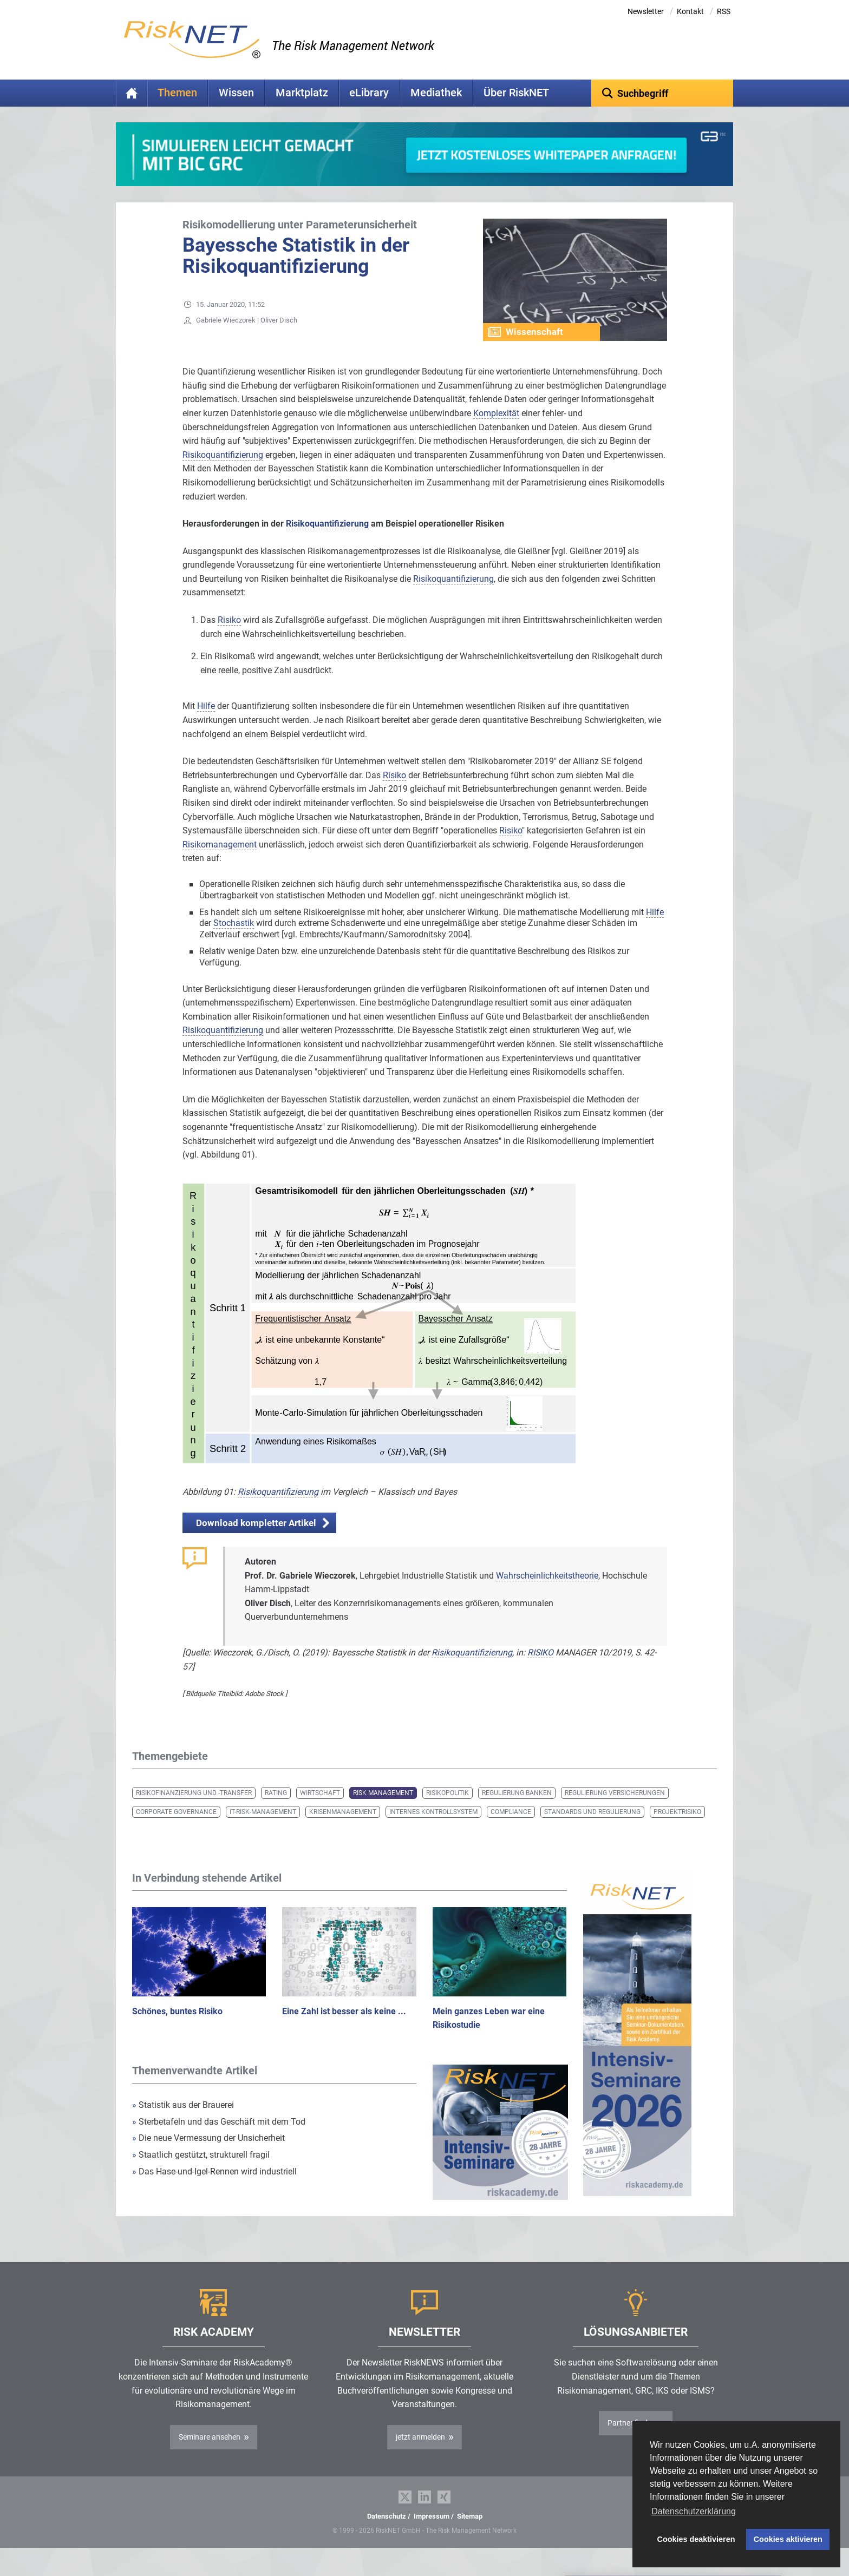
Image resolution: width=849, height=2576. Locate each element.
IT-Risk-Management (263, 1828)
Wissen (236, 93)
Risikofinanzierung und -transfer (194, 1809)
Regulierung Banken (517, 1809)
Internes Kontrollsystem (433, 1828)
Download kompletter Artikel (256, 1539)
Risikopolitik (447, 1809)
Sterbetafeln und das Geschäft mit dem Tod (218, 2138)
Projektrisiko (677, 1828)
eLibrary (369, 93)
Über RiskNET (516, 93)
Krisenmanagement (342, 1828)
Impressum (431, 2533)
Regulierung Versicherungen (615, 1809)
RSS (723, 11)
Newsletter (646, 11)
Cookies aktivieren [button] (788, 2539)
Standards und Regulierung (592, 1828)
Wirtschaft (320, 1809)
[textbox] (662, 93)
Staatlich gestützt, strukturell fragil (201, 2171)
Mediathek (436, 93)
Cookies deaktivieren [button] (696, 2539)
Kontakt (690, 11)
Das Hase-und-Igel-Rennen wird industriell (214, 2188)
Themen (177, 93)
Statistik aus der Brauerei (183, 2122)
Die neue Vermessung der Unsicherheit (208, 2155)
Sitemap (469, 2533)
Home (131, 93)
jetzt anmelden (420, 2453)
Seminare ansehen (209, 2453)
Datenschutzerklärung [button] (693, 2511)
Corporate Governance (176, 1828)
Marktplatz (302, 93)
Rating (276, 1809)
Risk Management (383, 1809)
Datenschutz (386, 2533)
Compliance (511, 1828)
